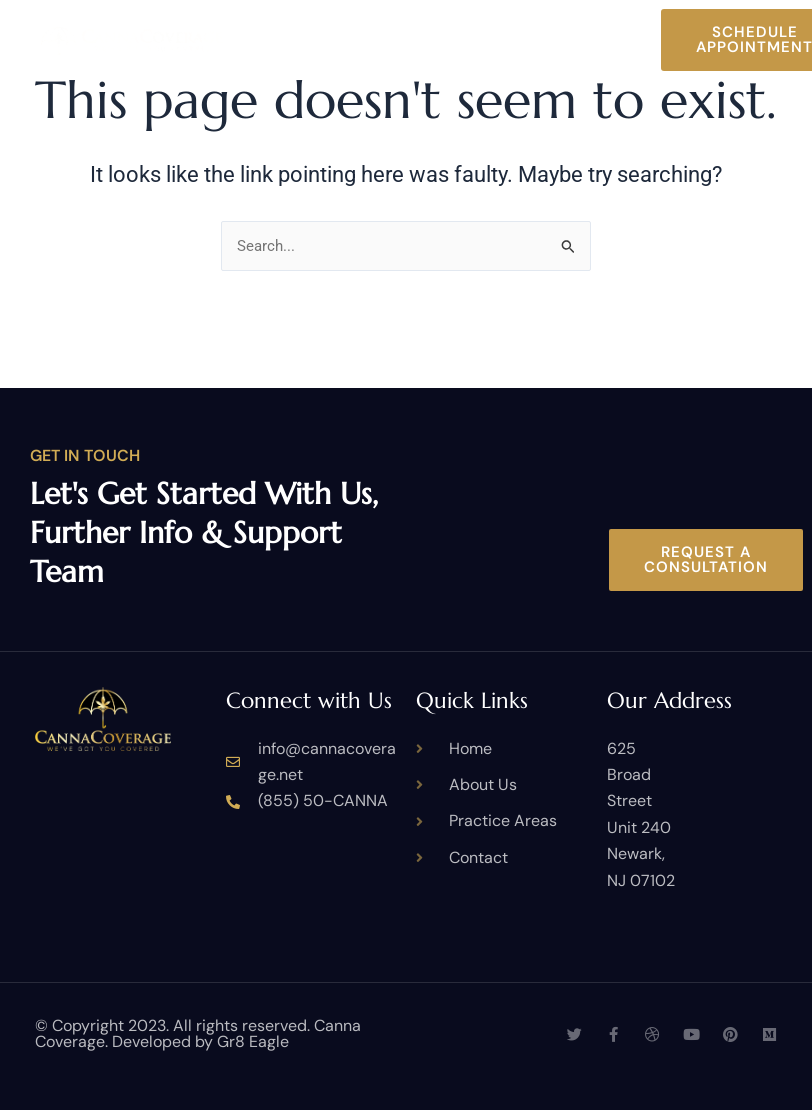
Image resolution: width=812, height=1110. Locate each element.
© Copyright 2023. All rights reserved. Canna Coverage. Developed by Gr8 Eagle (198, 1033)
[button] (643, 40)
